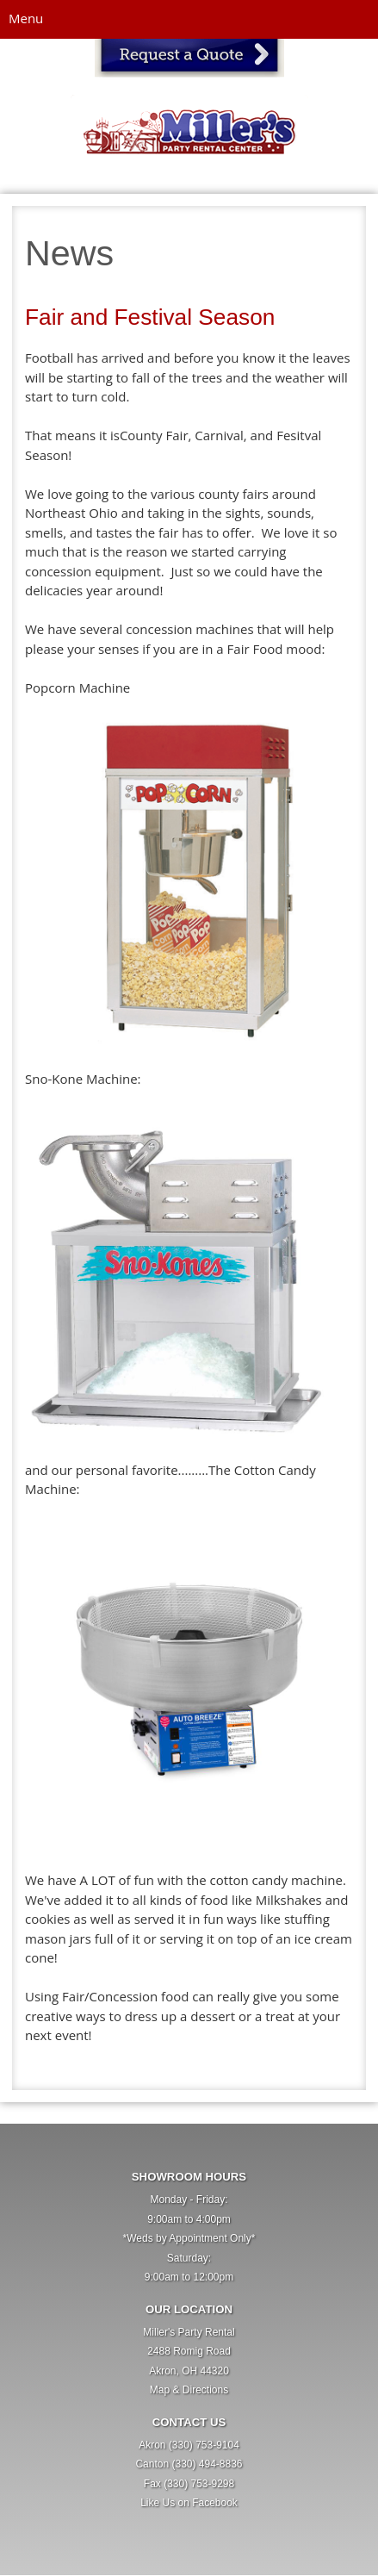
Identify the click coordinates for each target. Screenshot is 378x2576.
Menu (26, 18)
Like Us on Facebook (189, 2503)
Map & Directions (189, 2390)
